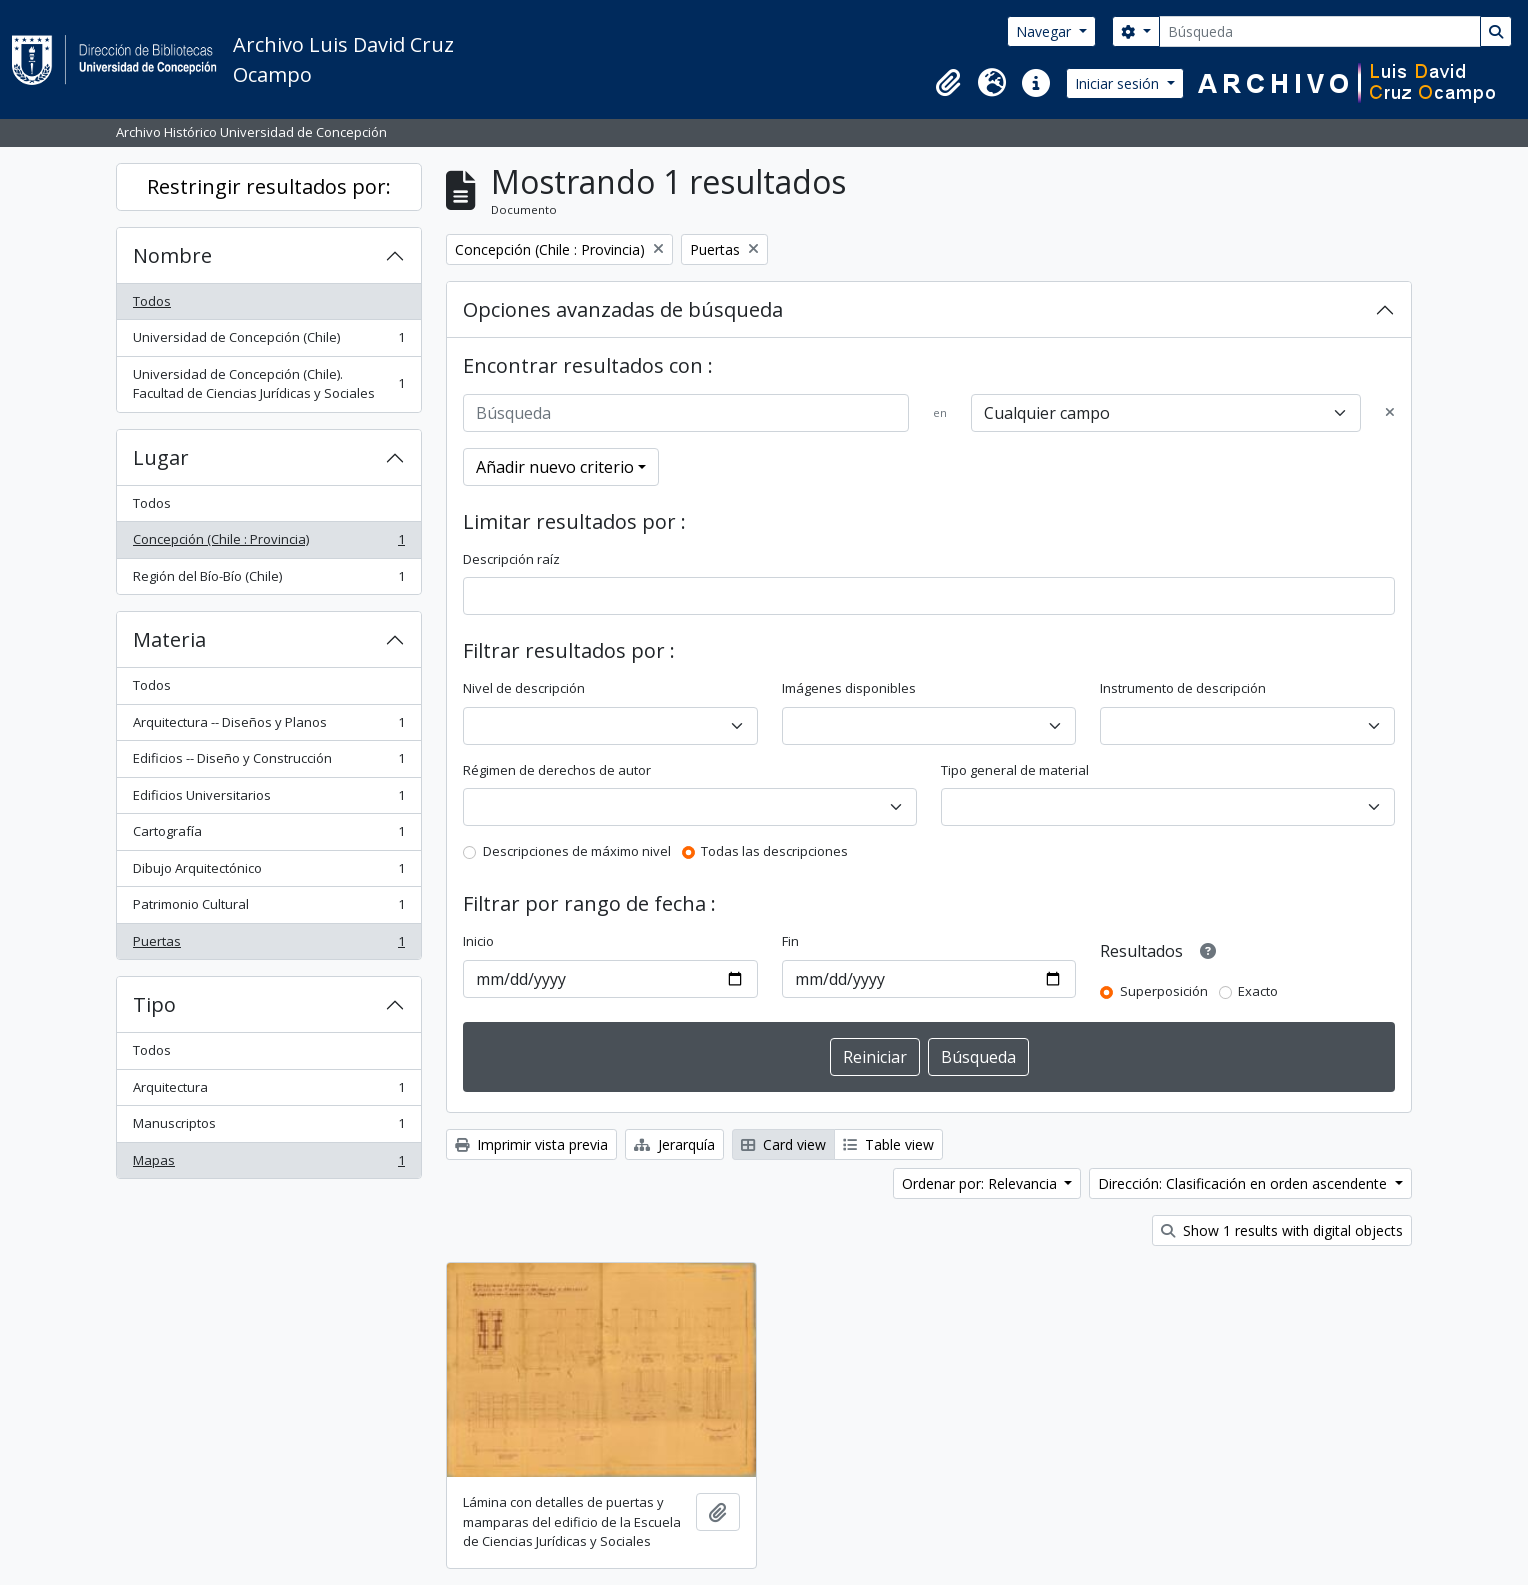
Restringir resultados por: (269, 186)
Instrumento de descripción (1183, 688)
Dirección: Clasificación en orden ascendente (1244, 1183)
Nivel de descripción (524, 688)
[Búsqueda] (1320, 31)
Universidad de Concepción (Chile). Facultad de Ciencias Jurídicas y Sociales (268, 384)
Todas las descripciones (774, 851)
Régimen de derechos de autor (557, 770)
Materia (169, 639)
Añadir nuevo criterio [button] (555, 467)
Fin (790, 941)
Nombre (172, 255)
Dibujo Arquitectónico (268, 872)
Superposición (1164, 991)
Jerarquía (674, 1144)
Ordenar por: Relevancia (981, 1183)
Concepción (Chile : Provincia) (268, 543)
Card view (783, 1144)
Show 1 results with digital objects (1282, 1230)
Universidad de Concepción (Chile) (268, 341)
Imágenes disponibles (849, 688)
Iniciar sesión (1119, 83)
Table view (888, 1144)
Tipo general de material (1015, 770)
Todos (152, 301)
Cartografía (268, 835)
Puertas (268, 945)
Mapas (268, 1164)
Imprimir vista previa (531, 1144)
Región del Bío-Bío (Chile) (268, 580)
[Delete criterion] (1390, 413)
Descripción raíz (511, 559)
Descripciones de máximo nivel (577, 851)
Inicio (478, 941)
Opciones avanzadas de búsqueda (623, 309)
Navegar (1045, 31)
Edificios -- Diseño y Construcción (268, 762)
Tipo (154, 1004)
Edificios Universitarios (268, 799)
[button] (948, 83)
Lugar (161, 457)
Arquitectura (268, 1091)
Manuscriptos (268, 1127)
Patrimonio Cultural (268, 908)
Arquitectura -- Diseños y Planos (268, 726)
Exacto (1258, 991)
